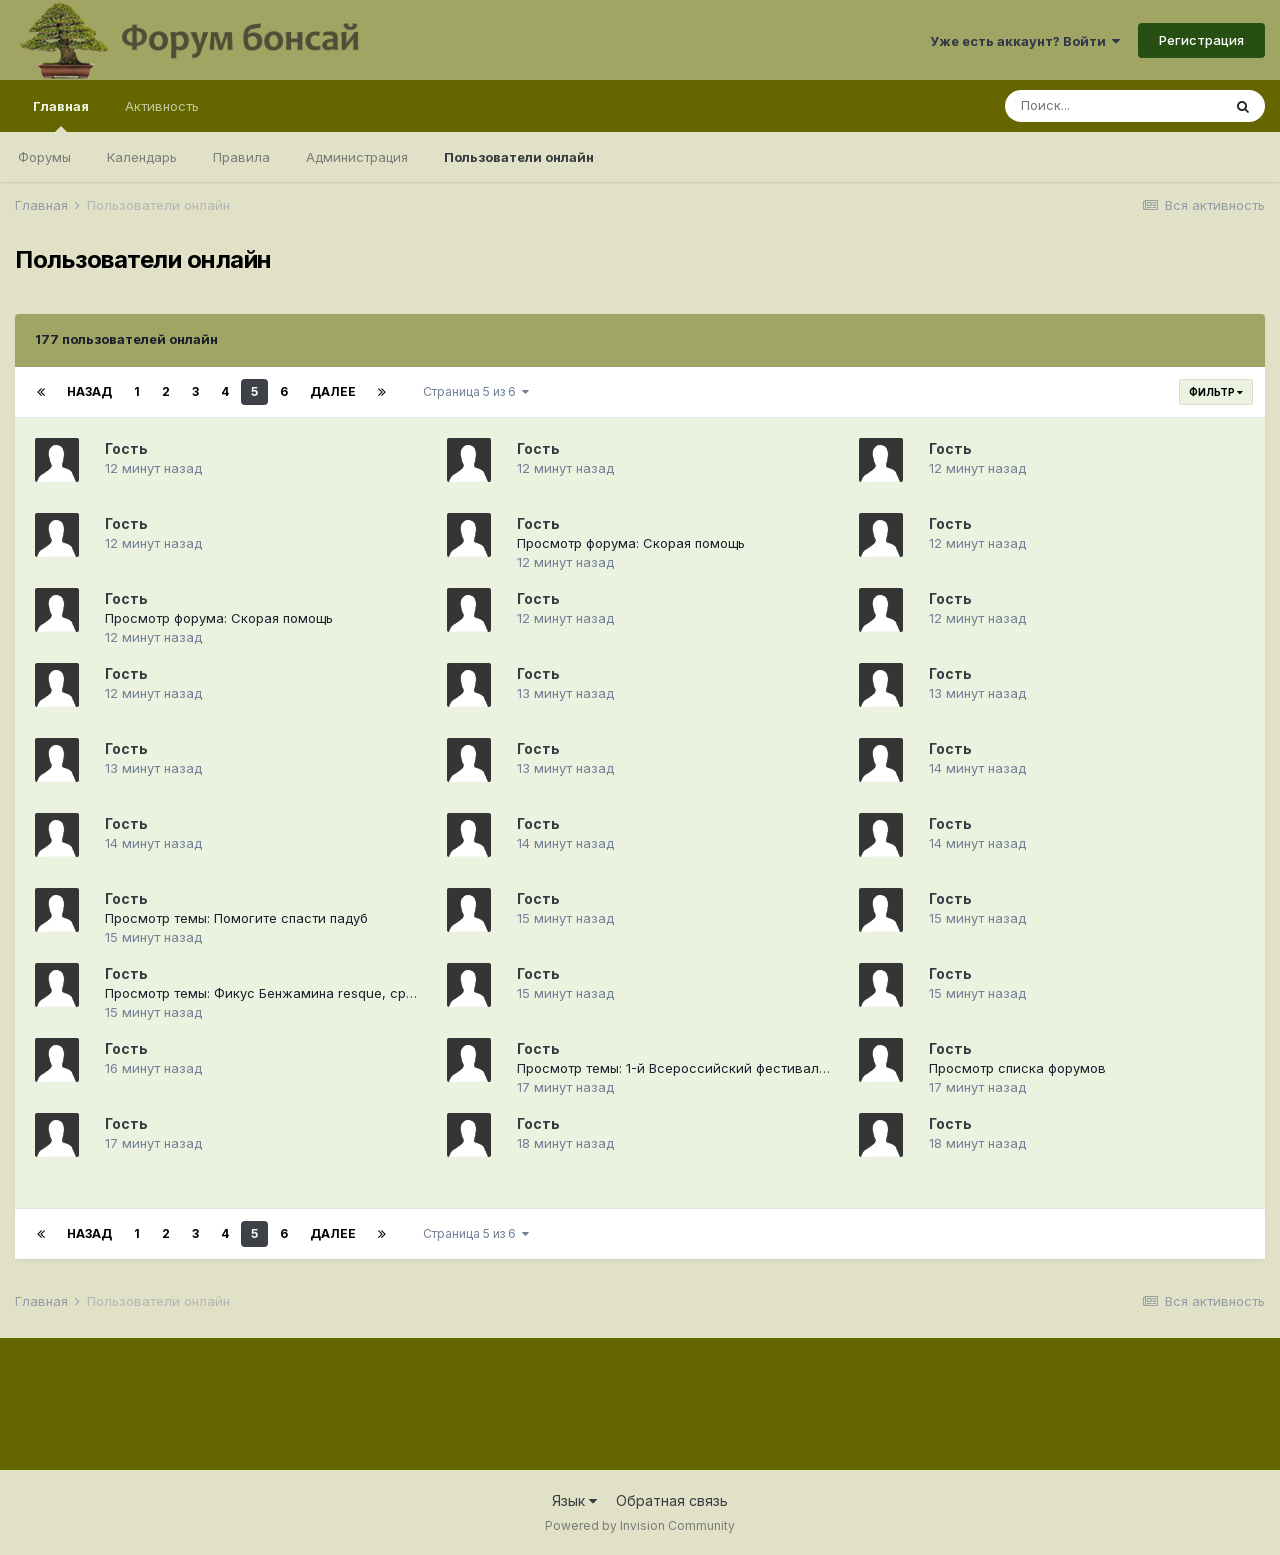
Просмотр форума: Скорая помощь (631, 543)
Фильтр (1216, 392)
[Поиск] (1113, 106)
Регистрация (1201, 40)
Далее (333, 391)
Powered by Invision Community (640, 1525)
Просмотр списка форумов (1017, 1068)
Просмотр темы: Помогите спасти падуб (236, 918)
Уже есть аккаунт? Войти (1025, 41)
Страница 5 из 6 (476, 391)
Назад (89, 391)
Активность (162, 106)
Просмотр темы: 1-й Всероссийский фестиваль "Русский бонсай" (732, 1068)
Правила (241, 157)
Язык (574, 1500)
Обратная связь (672, 1500)
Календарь (142, 157)
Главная (61, 115)
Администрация (357, 157)
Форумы (44, 157)
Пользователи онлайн (519, 157)
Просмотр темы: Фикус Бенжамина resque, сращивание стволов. (318, 993)
